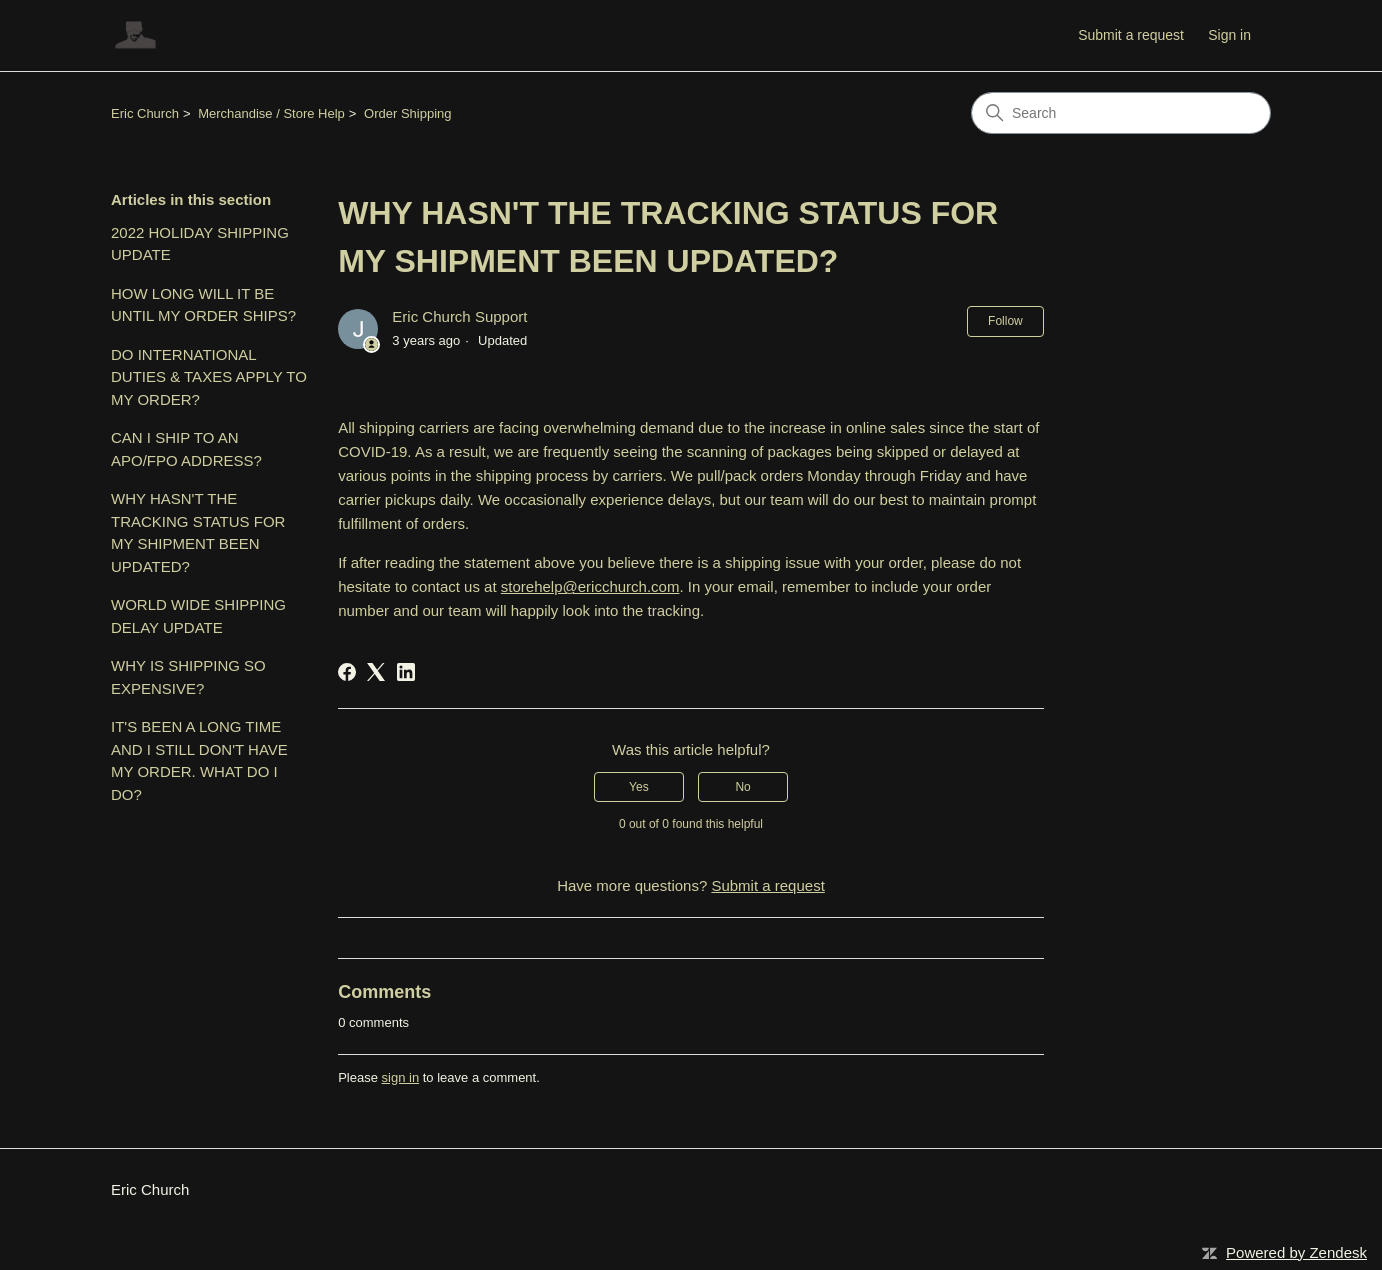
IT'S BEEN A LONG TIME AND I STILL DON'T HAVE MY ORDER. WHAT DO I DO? (199, 760)
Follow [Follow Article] (1005, 321)
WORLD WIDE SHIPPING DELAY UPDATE (198, 616)
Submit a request (1131, 35)
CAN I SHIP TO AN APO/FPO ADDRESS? (186, 449)
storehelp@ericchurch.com (590, 586)
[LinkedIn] (406, 672)
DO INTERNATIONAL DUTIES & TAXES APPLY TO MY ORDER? (209, 377)
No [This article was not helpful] (742, 787)
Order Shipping (407, 113)
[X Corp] (376, 672)
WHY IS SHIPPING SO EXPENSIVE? (188, 677)
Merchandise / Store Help (271, 113)
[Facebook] (347, 672)
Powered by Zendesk (1296, 1252)
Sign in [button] (1229, 35)
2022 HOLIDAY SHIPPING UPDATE (200, 244)
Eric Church (145, 113)
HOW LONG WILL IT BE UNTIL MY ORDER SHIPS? (203, 305)
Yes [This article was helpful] (639, 787)
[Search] (1121, 113)
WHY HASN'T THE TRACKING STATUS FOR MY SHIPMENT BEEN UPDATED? (198, 532)
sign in (401, 1077)
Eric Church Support (459, 316)
